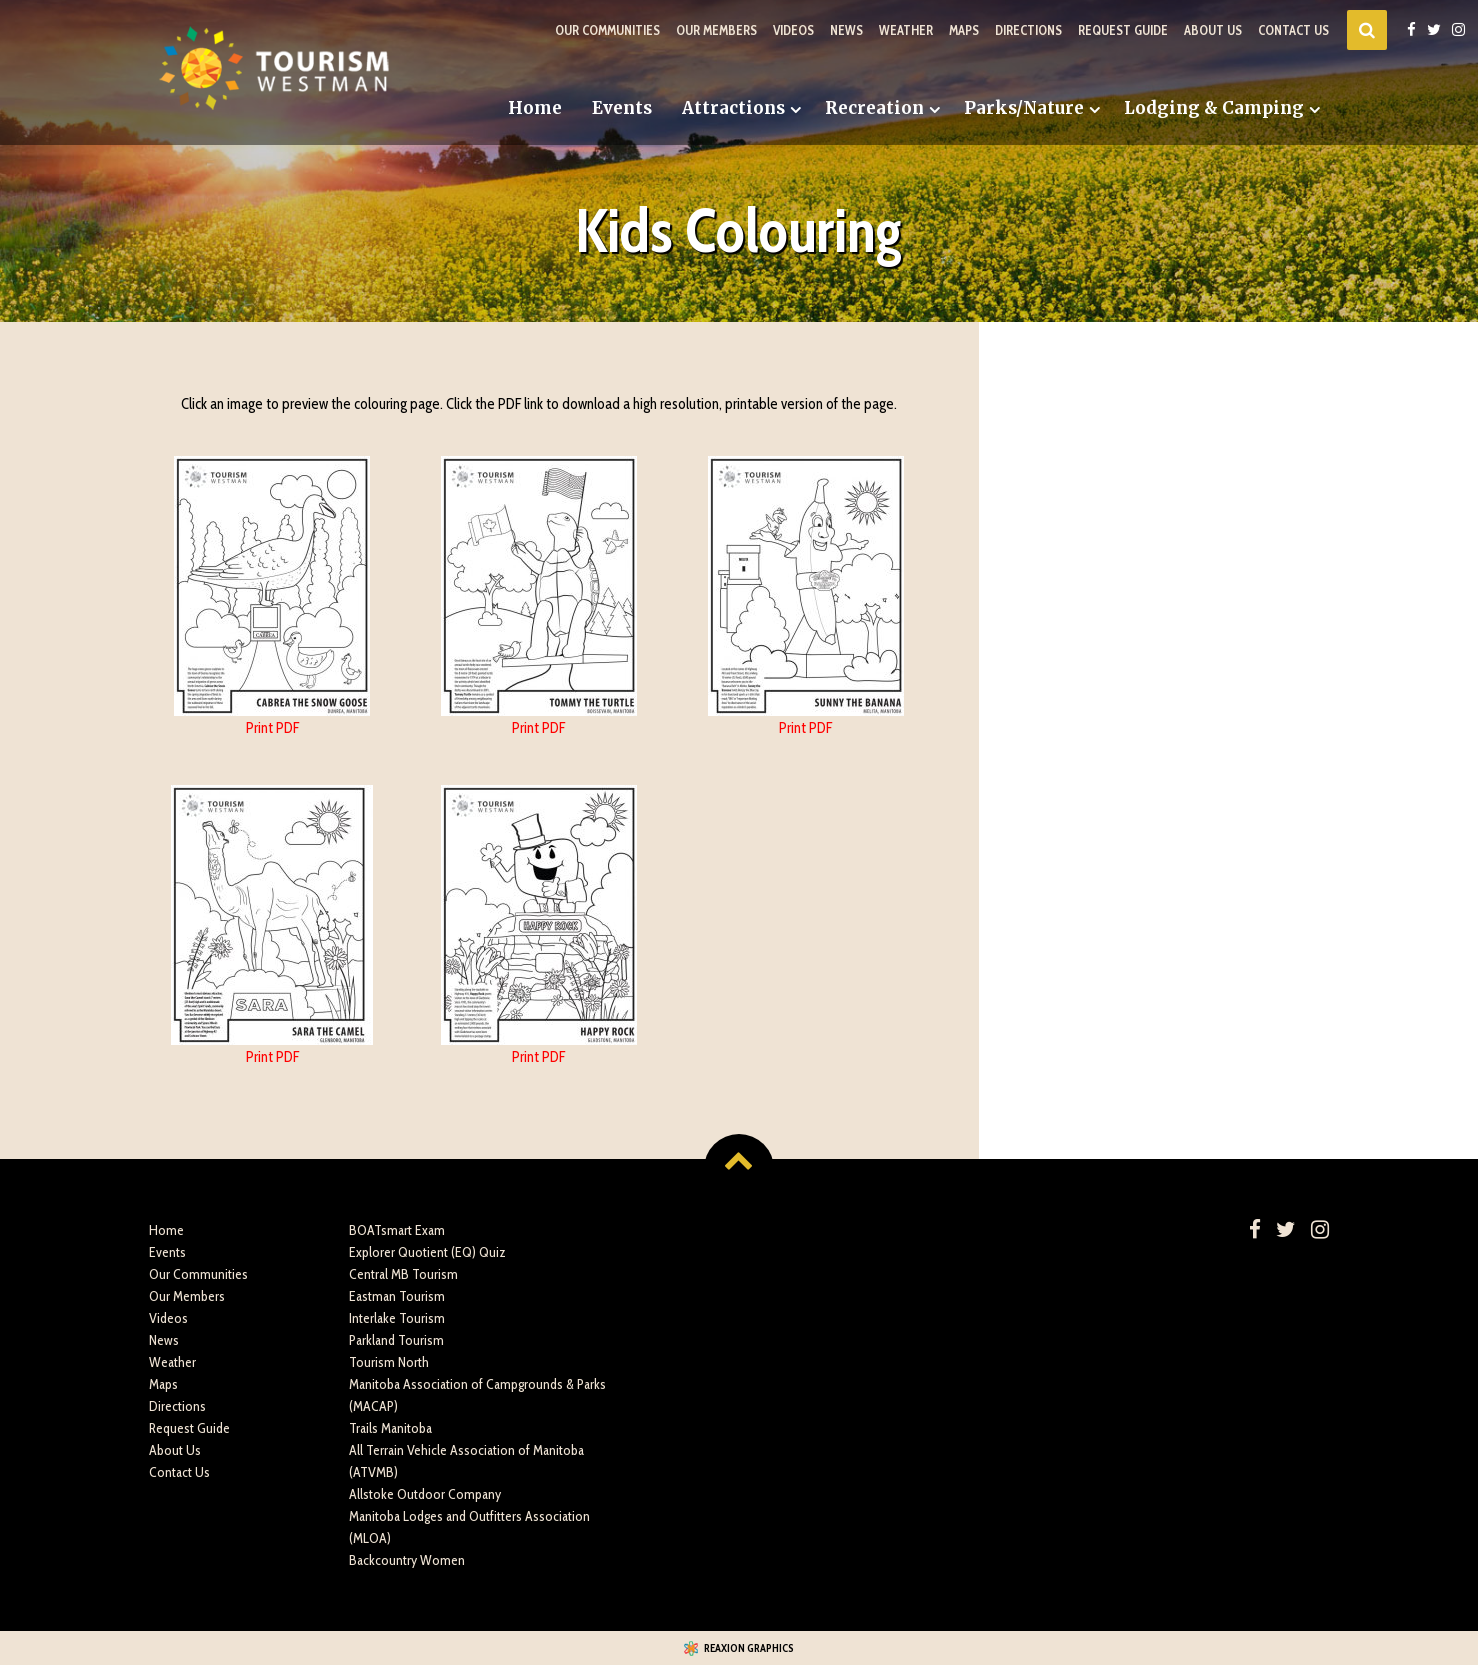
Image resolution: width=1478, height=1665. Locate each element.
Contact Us (1293, 30)
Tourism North (389, 1362)
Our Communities (607, 30)
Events (622, 108)
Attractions (733, 108)
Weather (906, 30)
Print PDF (272, 728)
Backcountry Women (407, 1560)
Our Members (716, 30)
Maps (964, 30)
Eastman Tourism (397, 1296)
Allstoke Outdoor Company (425, 1494)
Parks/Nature (1024, 108)
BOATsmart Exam (397, 1230)
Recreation (874, 108)
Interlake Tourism (397, 1318)
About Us (1213, 30)
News (846, 30)
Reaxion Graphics (749, 1648)
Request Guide (1123, 30)
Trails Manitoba (390, 1428)
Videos (793, 30)
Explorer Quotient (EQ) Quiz (427, 1252)
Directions (1028, 30)
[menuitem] (535, 108)
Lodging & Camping (1214, 108)
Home (535, 108)
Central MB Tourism (403, 1274)
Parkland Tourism (396, 1340)
